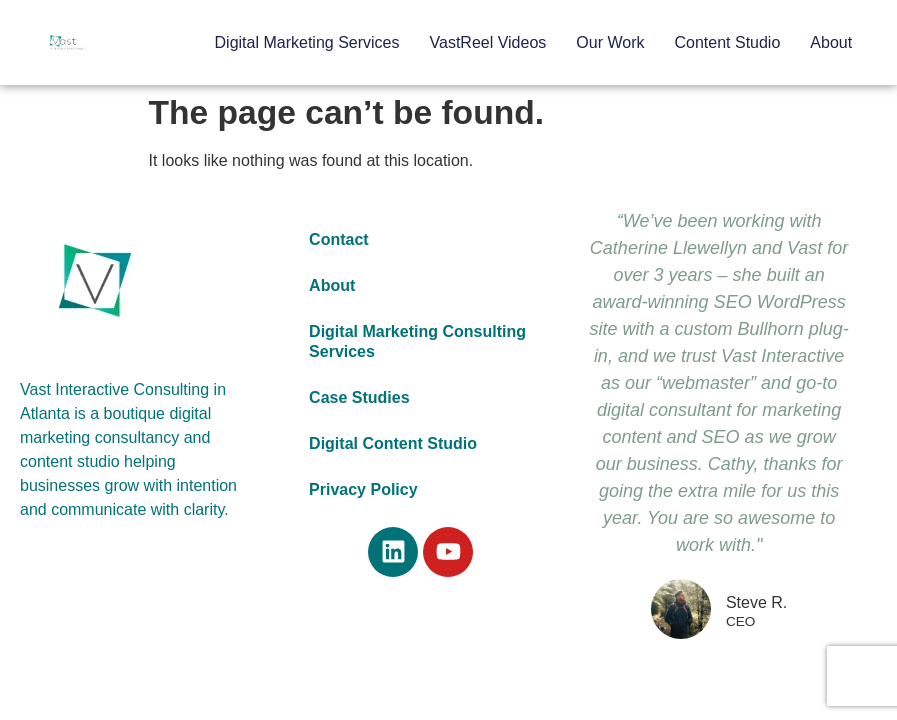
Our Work (610, 42)
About (831, 42)
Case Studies (359, 397)
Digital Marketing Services (307, 42)
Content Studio (727, 42)
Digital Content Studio (393, 443)
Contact (339, 239)
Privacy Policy (363, 489)
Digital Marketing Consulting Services (417, 341)
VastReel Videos (488, 42)
